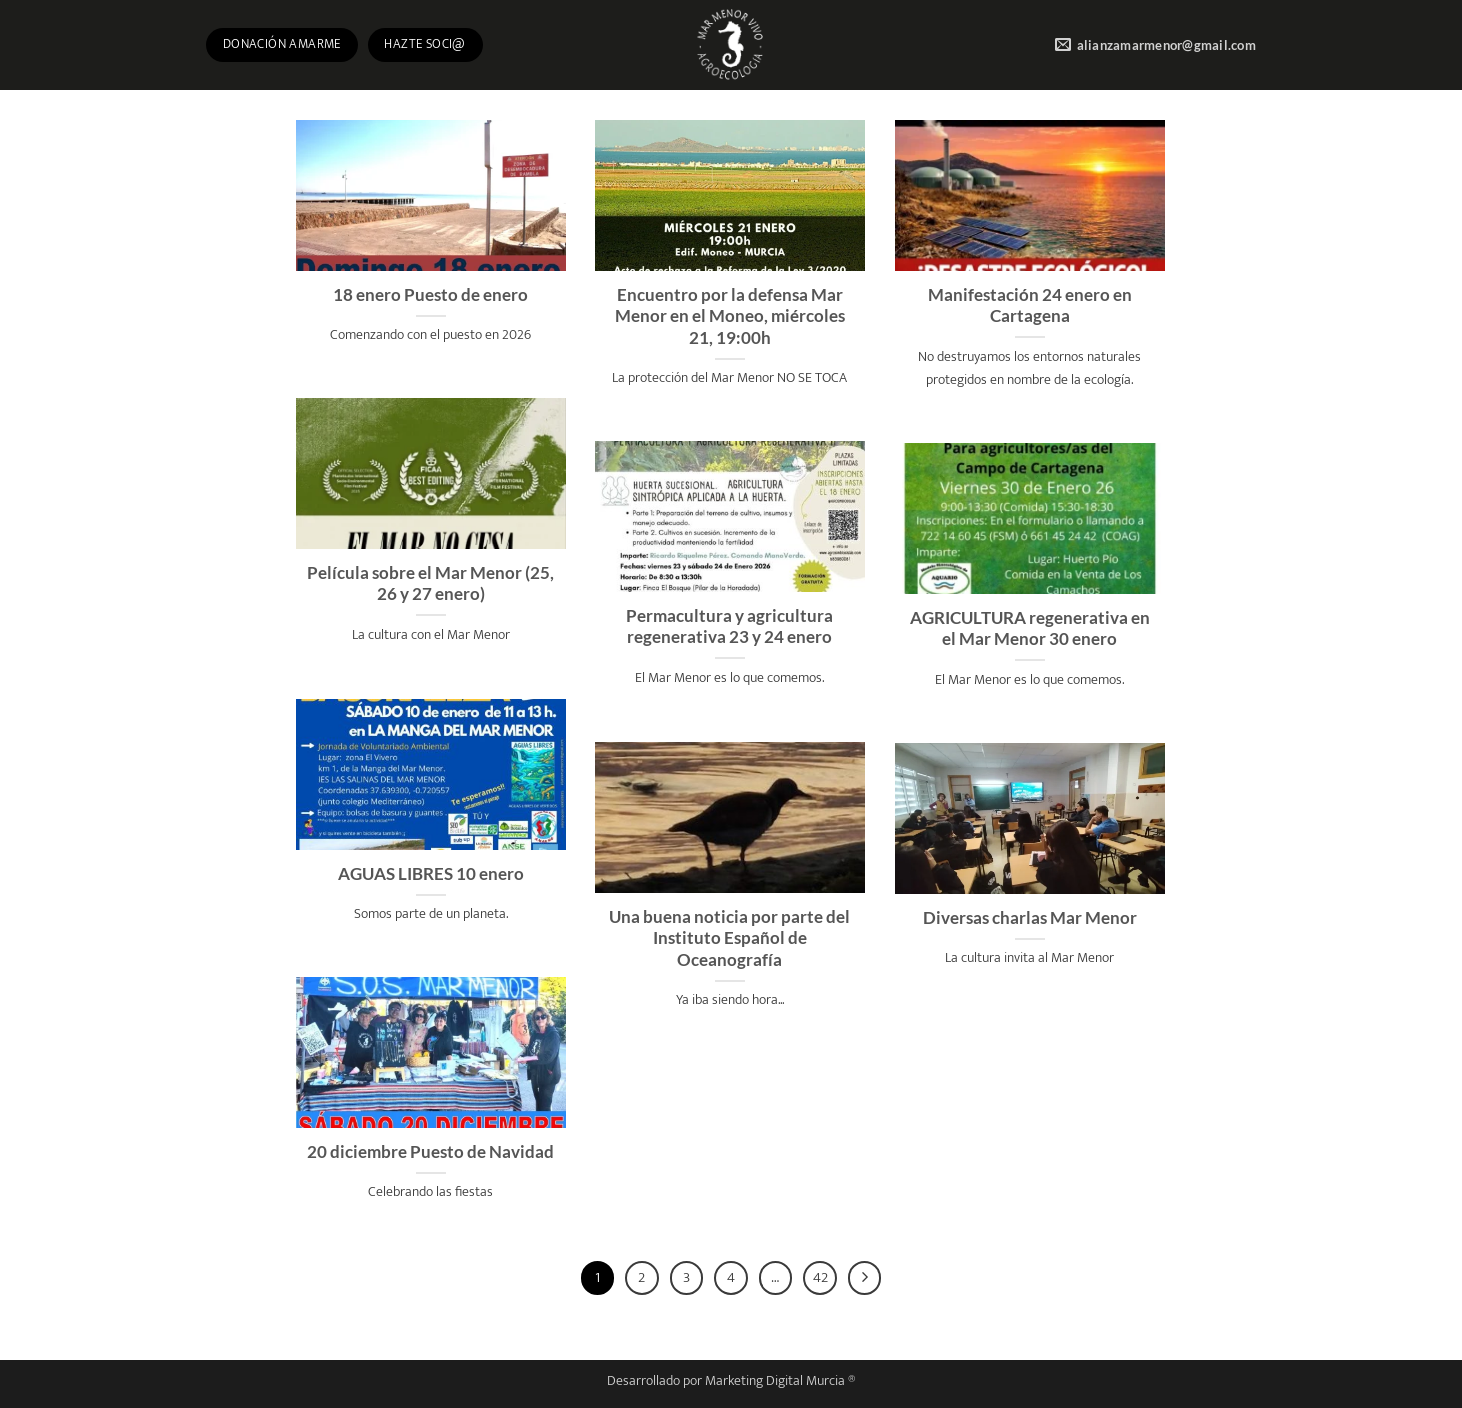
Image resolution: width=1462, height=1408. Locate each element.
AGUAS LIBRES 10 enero (431, 874)
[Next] (865, 1278)
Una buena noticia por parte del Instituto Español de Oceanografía (729, 938)
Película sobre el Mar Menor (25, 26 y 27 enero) (430, 584)
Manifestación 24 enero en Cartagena (1030, 306)
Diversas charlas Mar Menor (1030, 918)
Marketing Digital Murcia (775, 1381)
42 (820, 1277)
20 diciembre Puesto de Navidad (430, 1152)
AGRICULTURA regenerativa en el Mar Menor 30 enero (1030, 629)
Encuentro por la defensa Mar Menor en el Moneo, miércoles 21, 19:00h (730, 316)
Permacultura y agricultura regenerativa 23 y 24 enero (729, 627)
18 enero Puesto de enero (430, 295)
